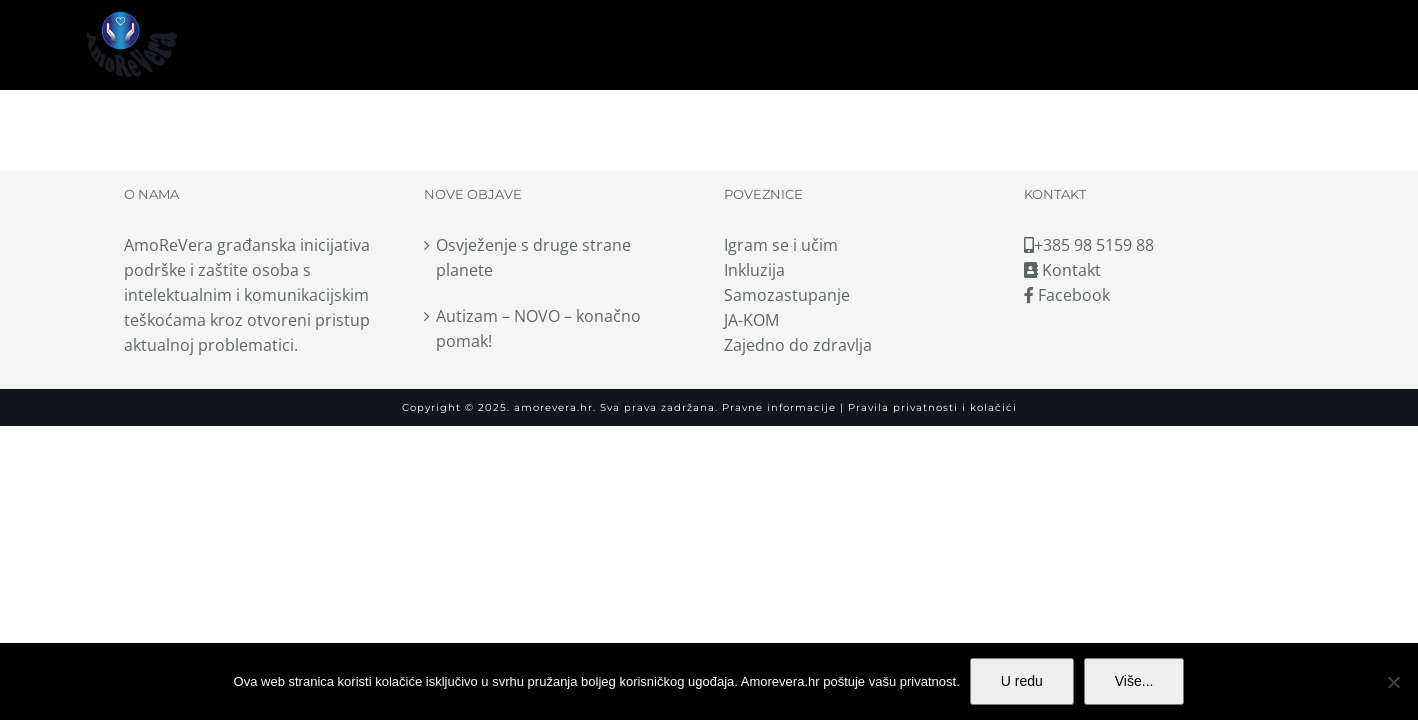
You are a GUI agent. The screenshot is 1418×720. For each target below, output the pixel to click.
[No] (1393, 682)
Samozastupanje (787, 295)
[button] (1326, 45)
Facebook (1067, 295)
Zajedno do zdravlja (798, 345)
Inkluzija (754, 270)
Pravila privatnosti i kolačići (930, 407)
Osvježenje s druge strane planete (533, 257)
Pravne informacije (777, 407)
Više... (1134, 681)
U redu (1022, 681)
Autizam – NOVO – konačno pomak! (538, 328)
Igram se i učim (781, 245)
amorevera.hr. (555, 407)
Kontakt (1062, 270)
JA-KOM (751, 320)
